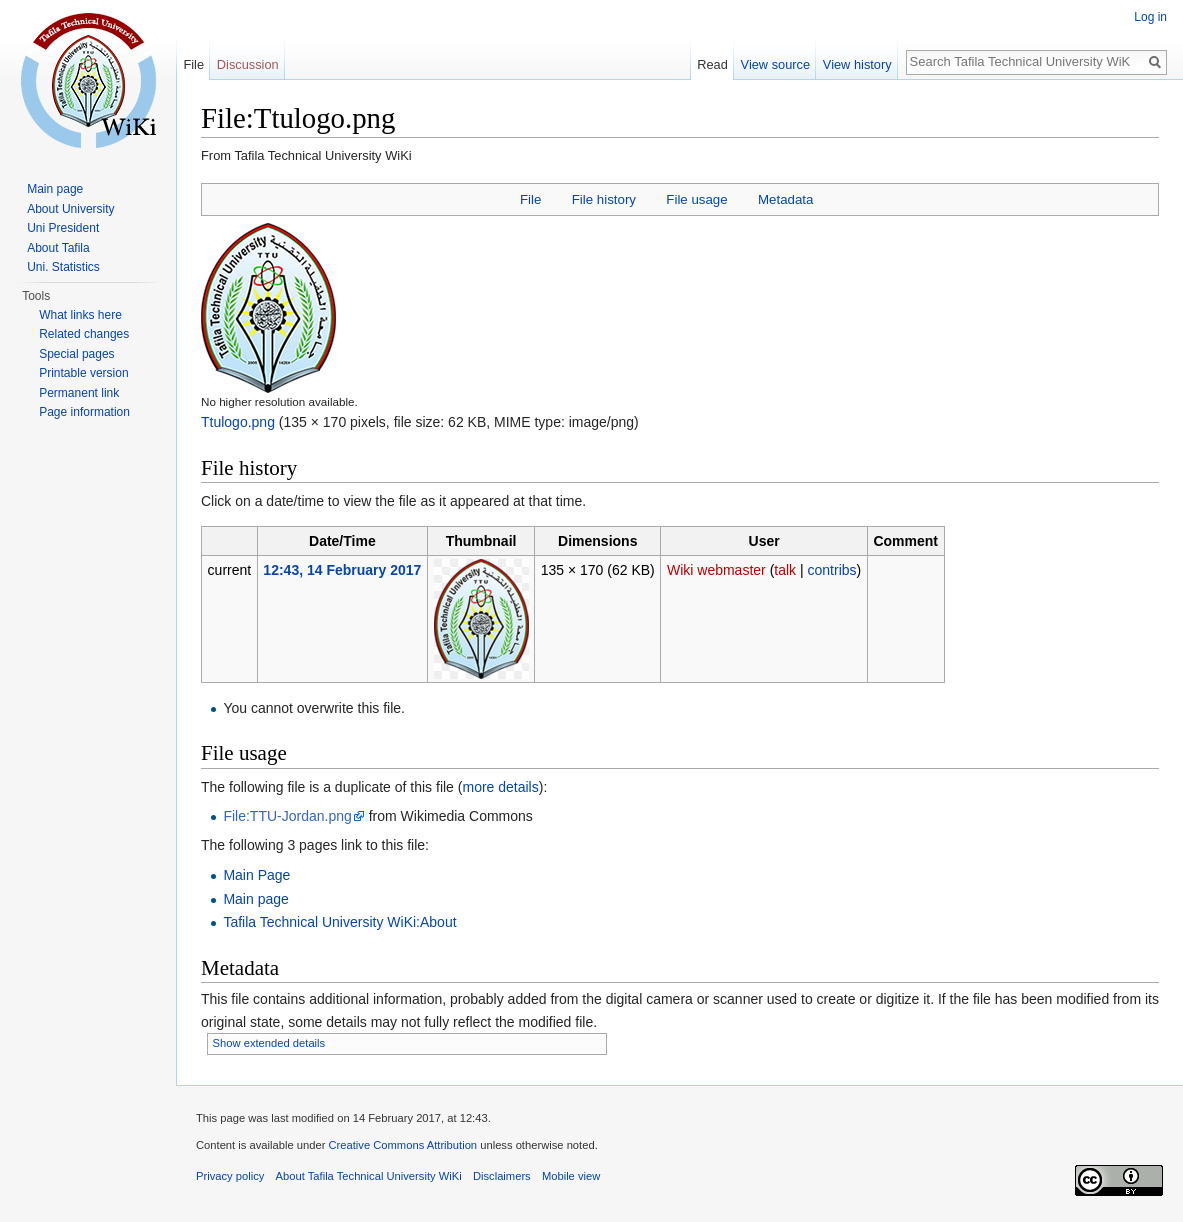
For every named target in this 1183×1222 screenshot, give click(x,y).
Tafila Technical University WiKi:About (339, 922)
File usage (696, 199)
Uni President (63, 228)
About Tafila (58, 248)
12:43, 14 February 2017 (342, 570)
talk (785, 570)
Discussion (248, 64)
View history (857, 64)
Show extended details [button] (269, 1043)
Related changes (84, 334)
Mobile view (571, 1176)
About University (70, 209)
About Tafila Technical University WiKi (369, 1176)
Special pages (76, 354)
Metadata (785, 199)
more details (500, 787)
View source (775, 64)
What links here (80, 315)
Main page (255, 899)
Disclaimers (502, 1176)
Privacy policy (230, 1176)
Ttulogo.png (238, 422)
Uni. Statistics (63, 267)
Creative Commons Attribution (402, 1145)
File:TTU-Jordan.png (287, 816)
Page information (84, 412)
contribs (832, 570)
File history (604, 199)
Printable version (83, 373)
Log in (1150, 17)
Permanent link (79, 393)
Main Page (256, 875)
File (530, 199)
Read (712, 64)
